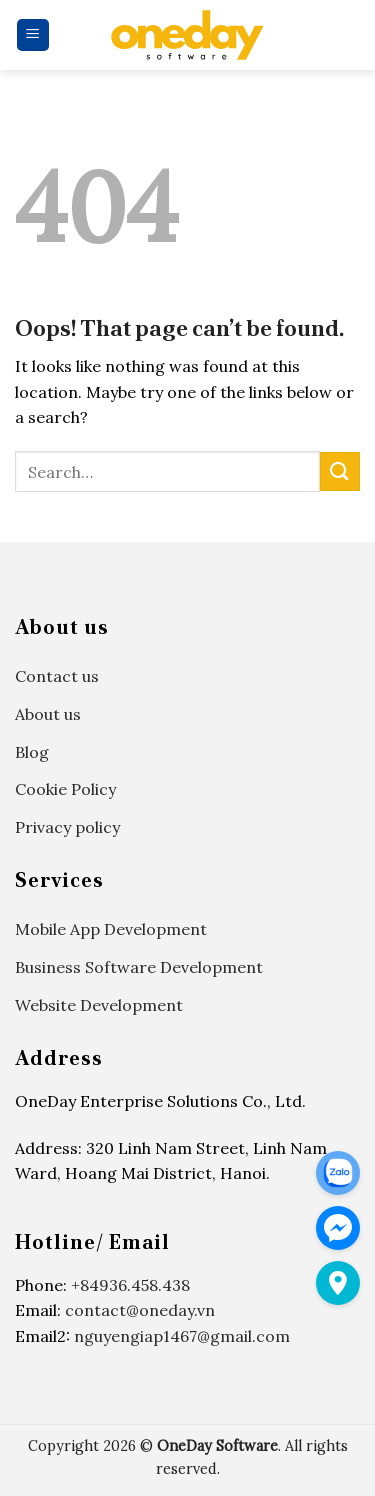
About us (48, 714)
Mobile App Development (111, 929)
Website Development (99, 1005)
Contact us (57, 676)
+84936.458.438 (130, 1285)
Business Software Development (139, 967)
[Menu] (33, 35)
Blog (32, 752)
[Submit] (340, 471)
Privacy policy (67, 827)
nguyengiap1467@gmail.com (182, 1336)
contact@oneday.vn (140, 1310)
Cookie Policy (65, 789)
